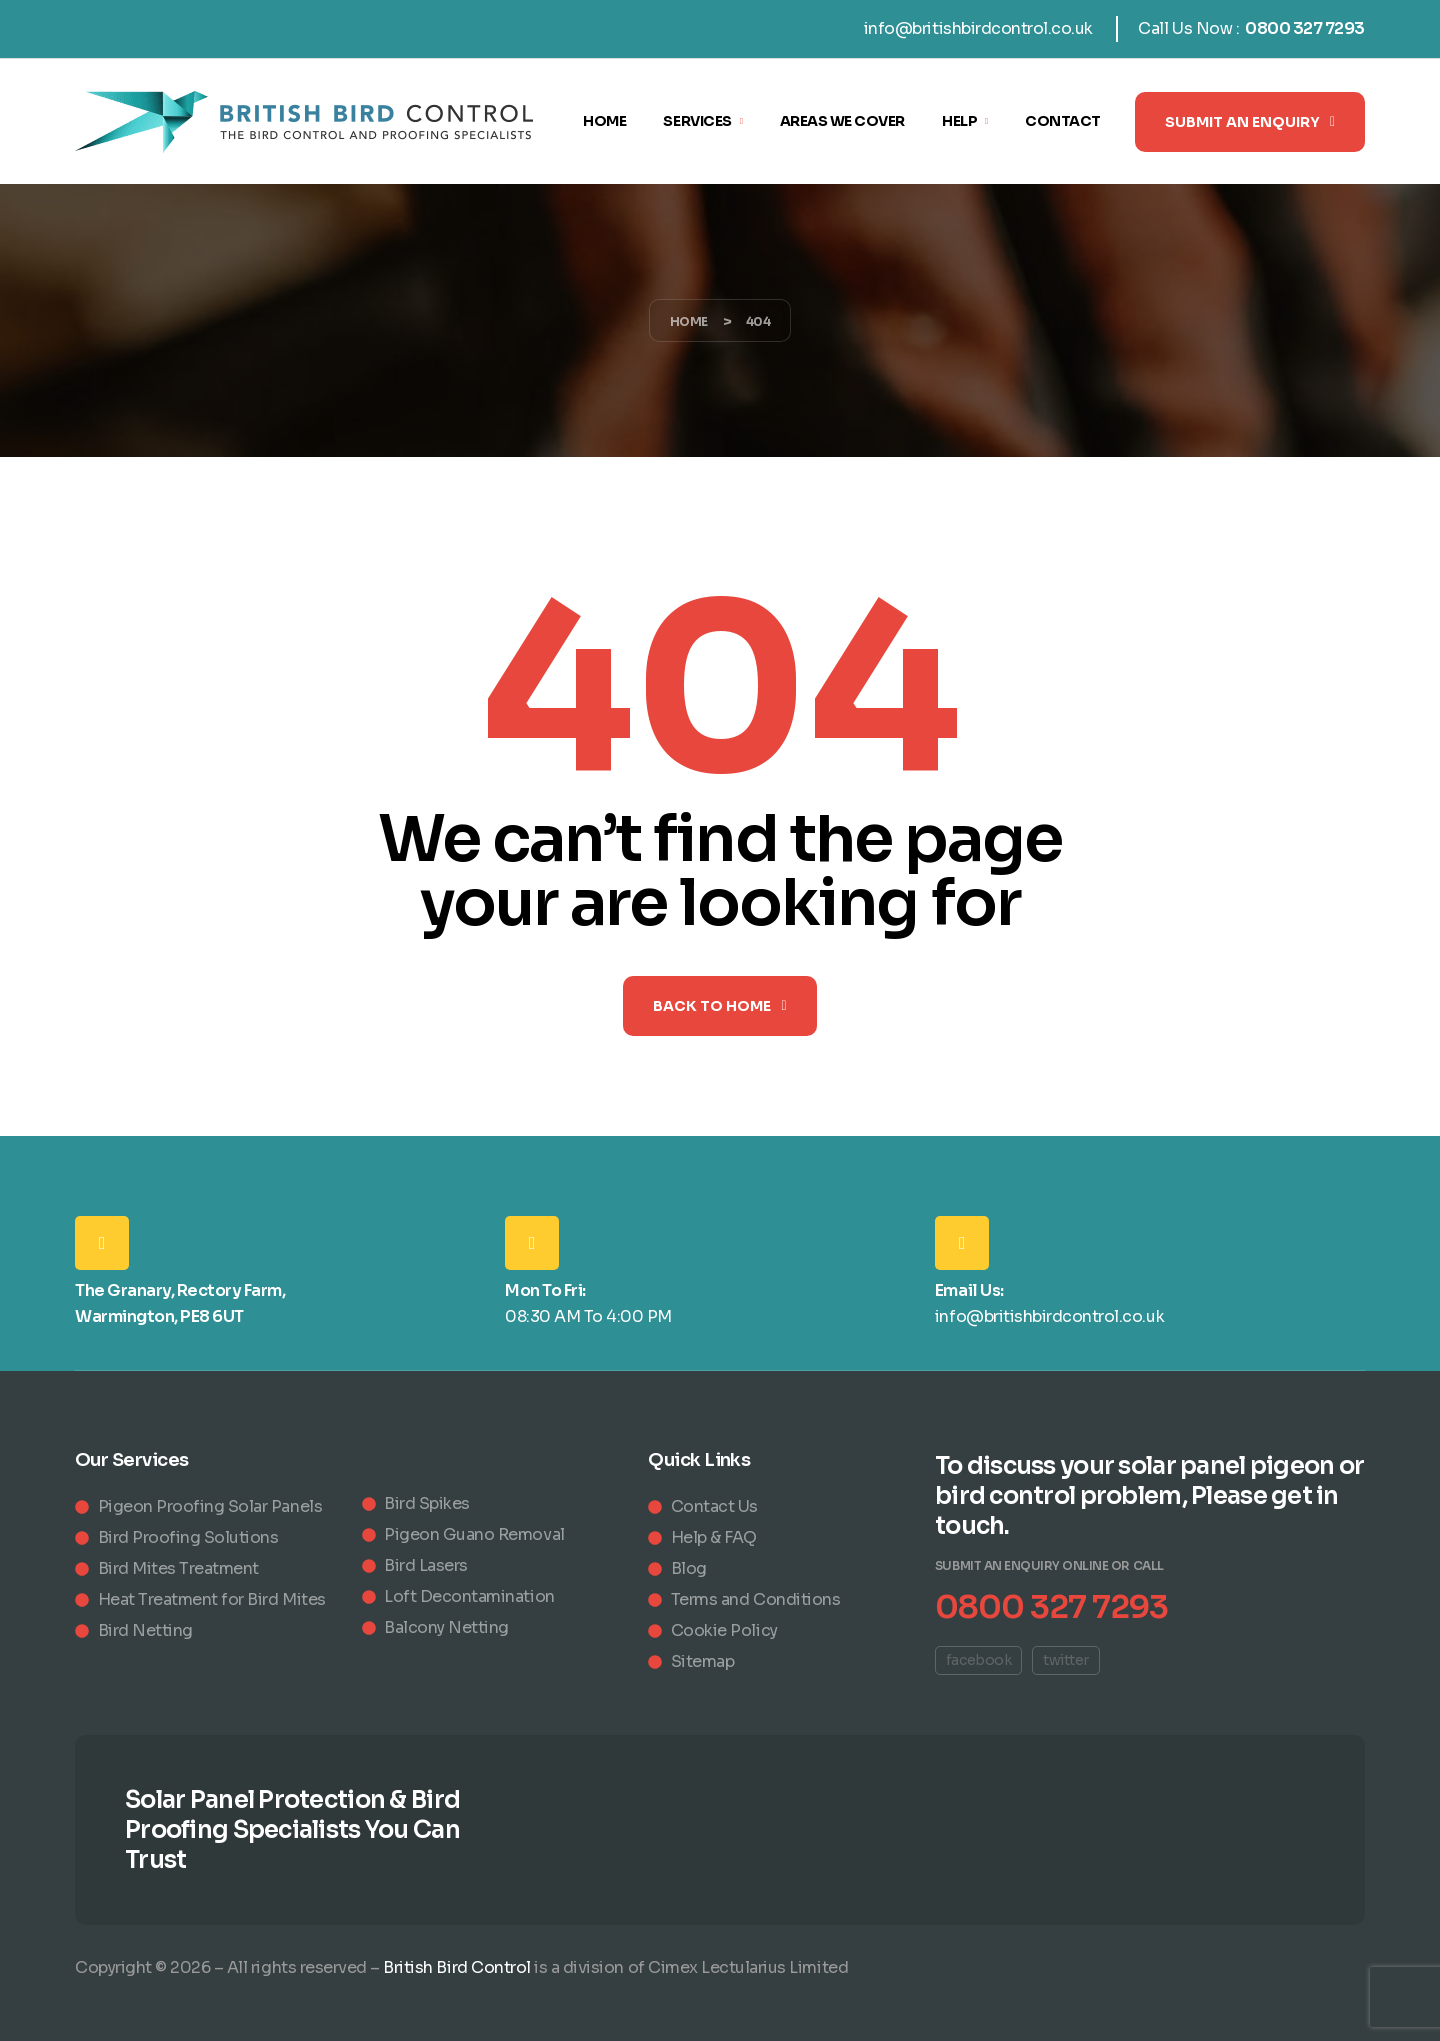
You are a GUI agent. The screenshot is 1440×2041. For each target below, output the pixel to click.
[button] (1250, 122)
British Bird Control (456, 1967)
